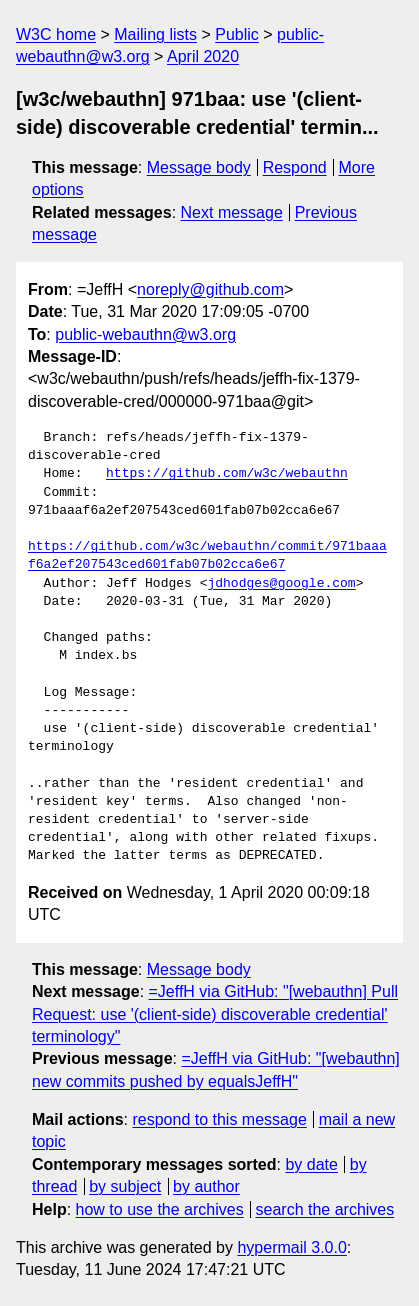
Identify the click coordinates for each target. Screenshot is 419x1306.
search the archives (325, 1209)
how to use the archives (160, 1209)
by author (206, 1186)
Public (237, 34)
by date (311, 1164)
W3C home (56, 34)
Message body (199, 167)
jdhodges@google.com (281, 584)
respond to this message (219, 1119)
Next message (232, 212)
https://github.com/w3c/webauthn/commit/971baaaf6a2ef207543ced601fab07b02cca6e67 (207, 556)
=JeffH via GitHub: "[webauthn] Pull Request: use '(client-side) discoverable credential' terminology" (215, 1014)
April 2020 (203, 56)
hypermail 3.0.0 (291, 1247)
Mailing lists (155, 34)
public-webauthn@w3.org (145, 334)
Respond (295, 167)
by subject (125, 1186)
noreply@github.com (210, 289)
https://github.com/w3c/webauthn (227, 474)
